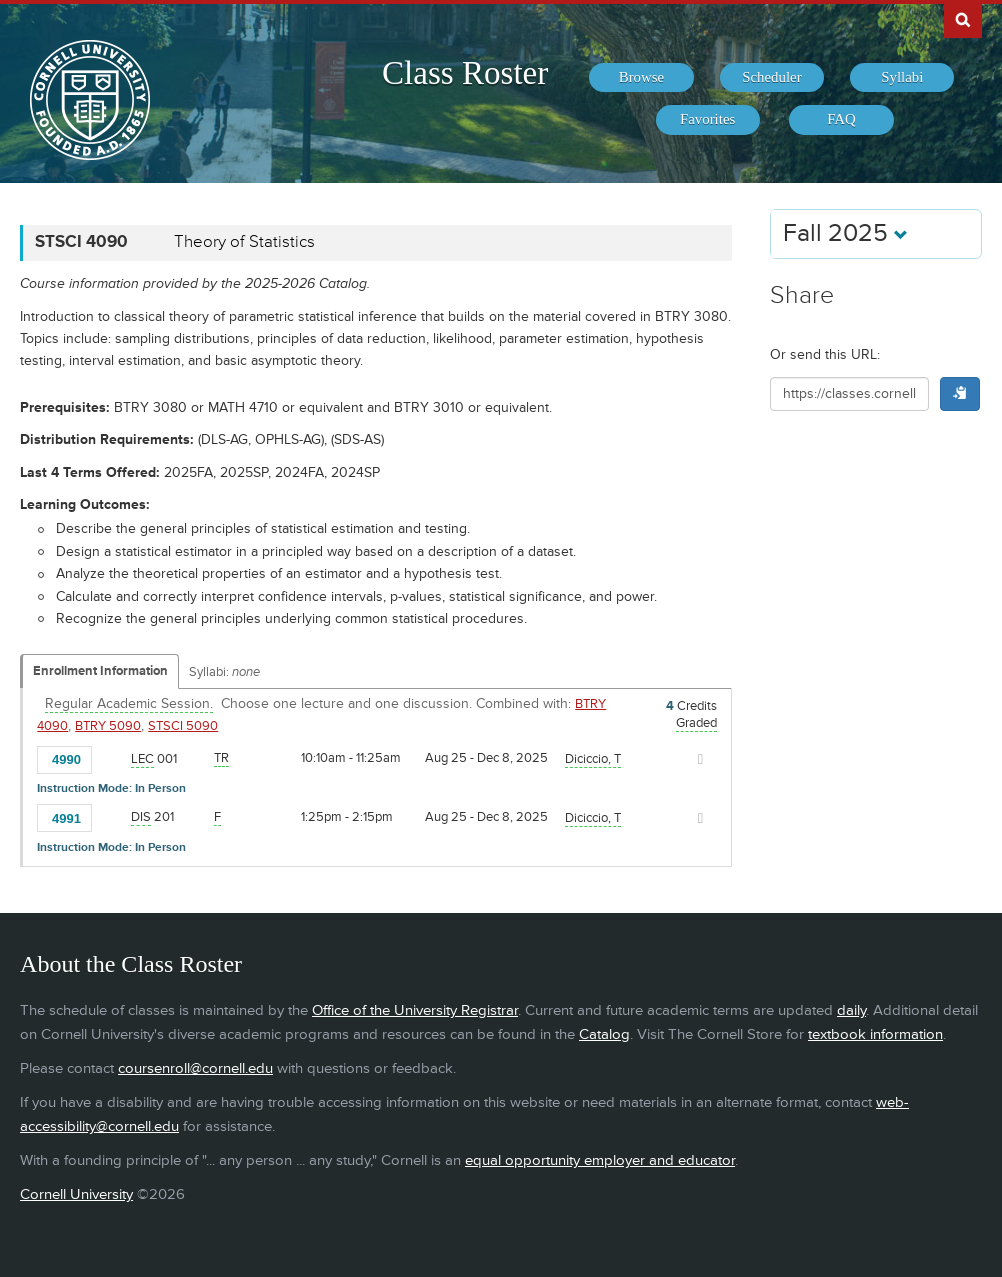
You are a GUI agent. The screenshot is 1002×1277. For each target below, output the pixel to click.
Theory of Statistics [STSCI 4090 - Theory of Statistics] (244, 242)
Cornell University (76, 1194)
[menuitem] (641, 78)
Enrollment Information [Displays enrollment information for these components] (100, 671)
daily (851, 1010)
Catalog (604, 1034)
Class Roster (465, 73)
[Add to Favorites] (112, 758)
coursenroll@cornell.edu (195, 1068)
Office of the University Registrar (415, 1010)
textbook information (875, 1034)
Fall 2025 (845, 233)
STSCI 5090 (183, 726)
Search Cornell (963, 19)
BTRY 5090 (108, 726)
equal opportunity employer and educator (600, 1160)
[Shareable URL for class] (849, 394)
